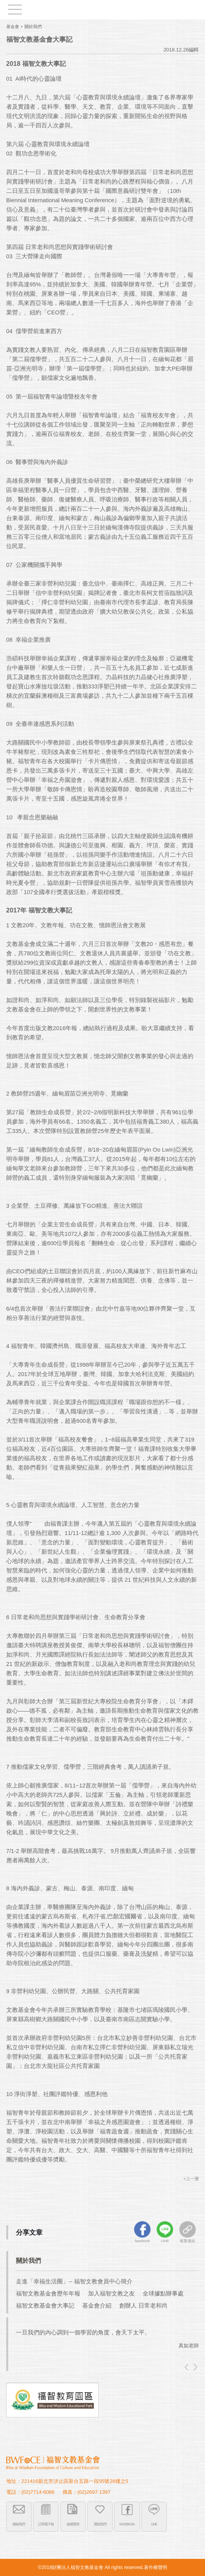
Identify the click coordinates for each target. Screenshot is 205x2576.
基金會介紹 (96, 2306)
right (195, 2367)
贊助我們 (100, 2524)
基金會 (12, 26)
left (187, 2367)
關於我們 (33, 26)
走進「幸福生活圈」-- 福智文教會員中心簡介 (74, 2281)
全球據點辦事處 (163, 2293)
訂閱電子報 (46, 2524)
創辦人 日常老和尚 (143, 2306)
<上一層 (191, 2178)
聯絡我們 (18, 2524)
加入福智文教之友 (111, 2293)
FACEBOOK (126, 2524)
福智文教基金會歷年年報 (48, 2293)
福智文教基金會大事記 (45, 2306)
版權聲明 (73, 2524)
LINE (154, 2524)
